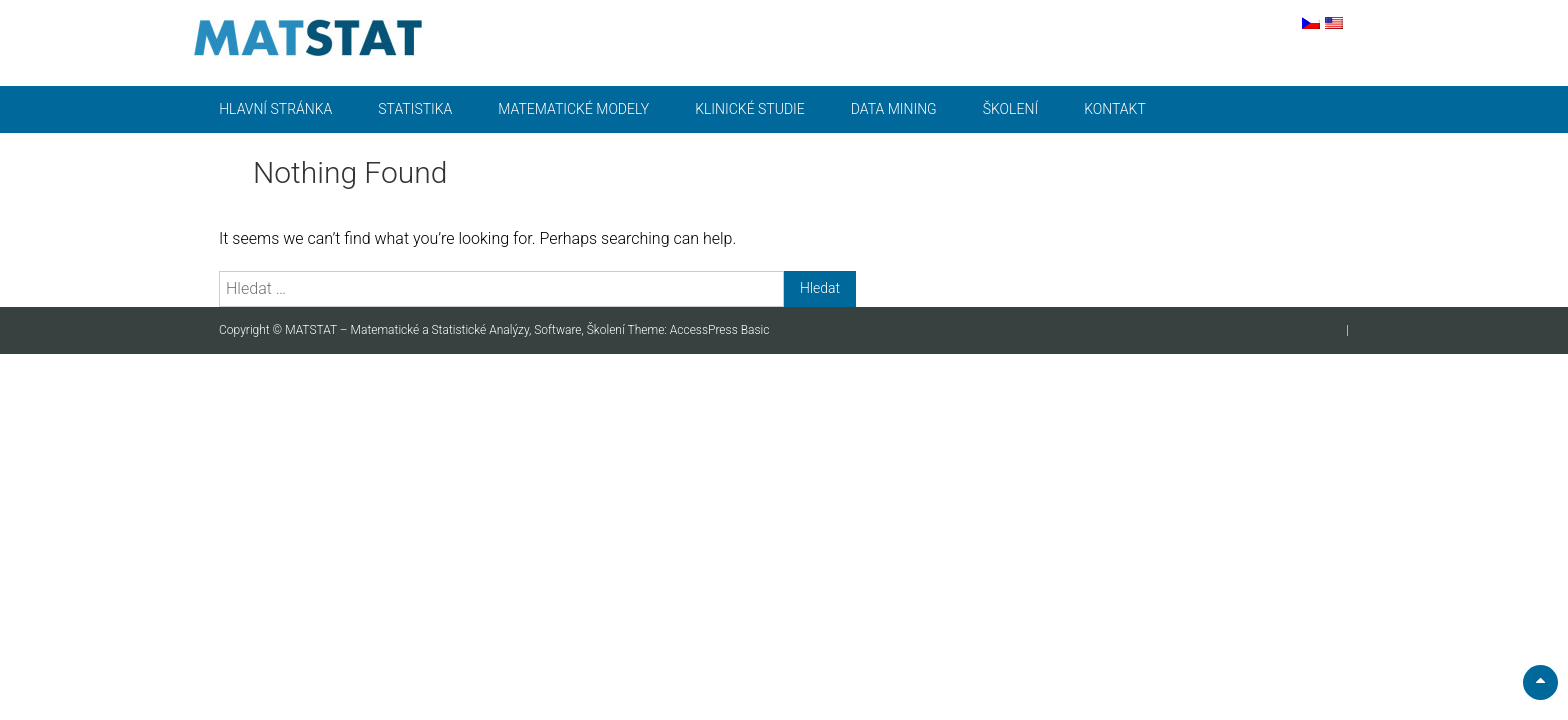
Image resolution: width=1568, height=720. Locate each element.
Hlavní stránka (275, 109)
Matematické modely (573, 109)
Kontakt (1115, 109)
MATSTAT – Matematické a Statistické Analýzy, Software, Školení (456, 330)
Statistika (415, 109)
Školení (1010, 109)
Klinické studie (750, 109)
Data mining (894, 109)
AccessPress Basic (720, 330)
